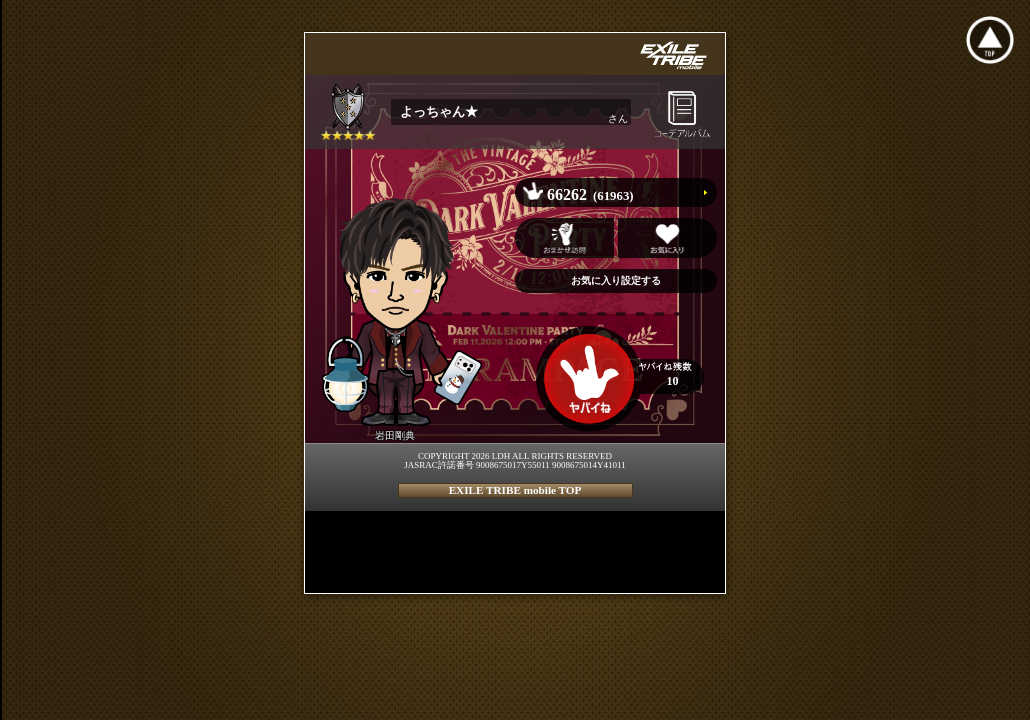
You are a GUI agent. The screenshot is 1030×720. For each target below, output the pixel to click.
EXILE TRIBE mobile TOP (515, 490)
